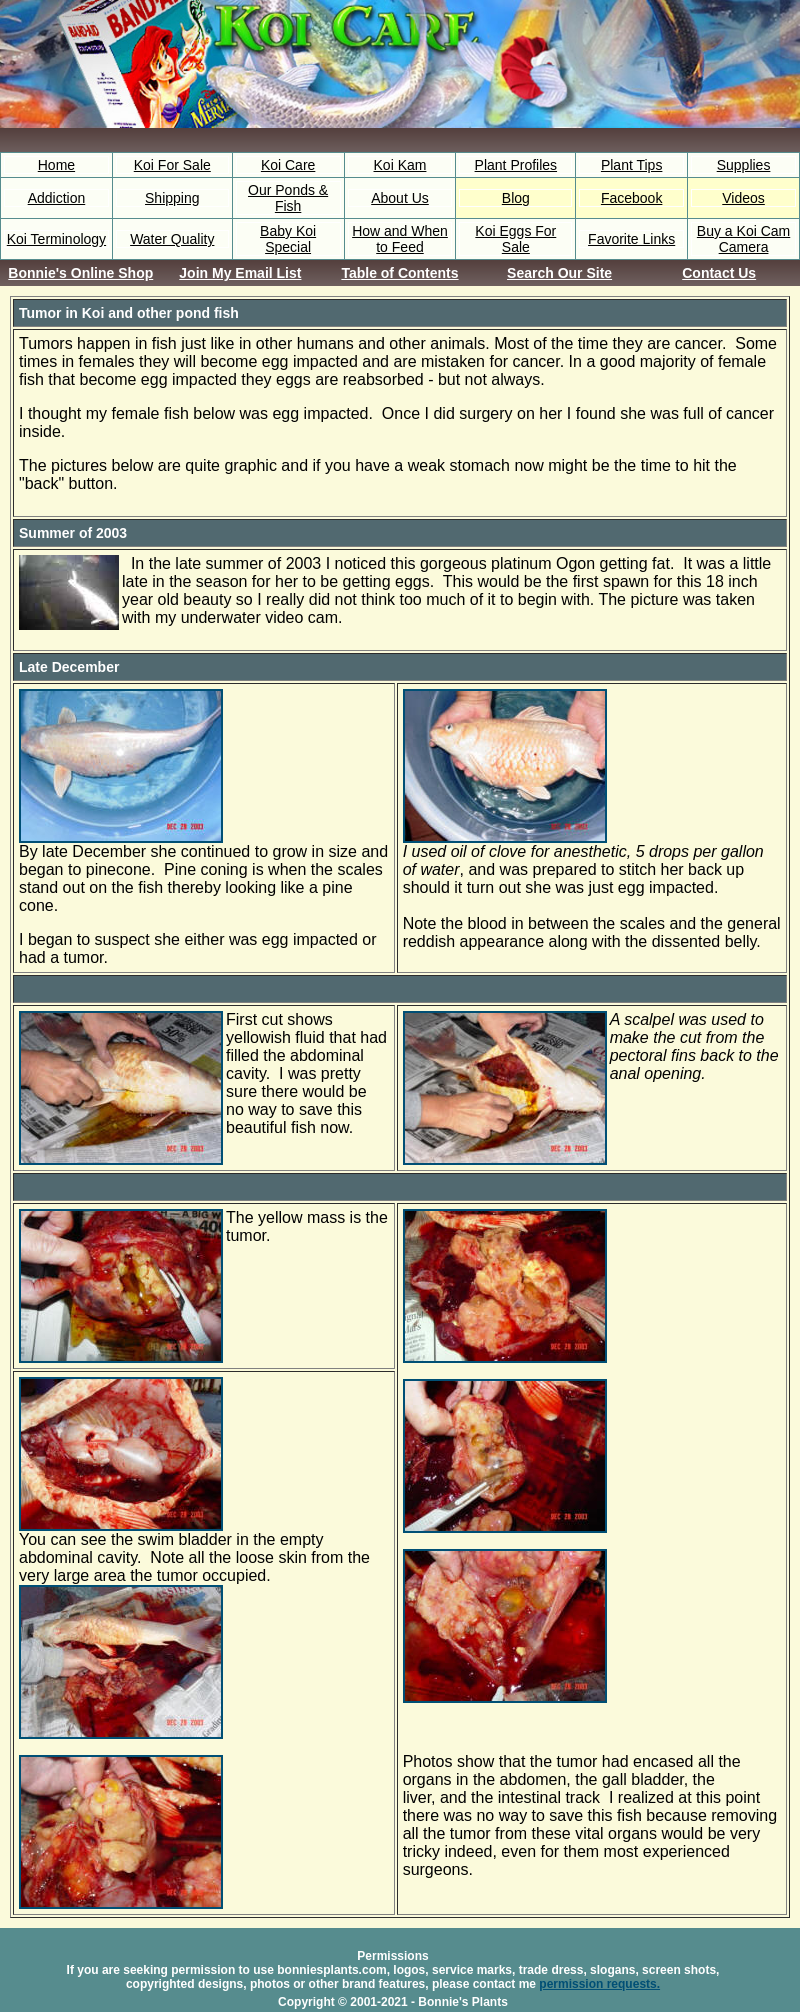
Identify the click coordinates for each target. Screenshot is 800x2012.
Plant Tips (631, 165)
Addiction (57, 198)
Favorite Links (631, 239)
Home (56, 165)
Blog (516, 198)
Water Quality (172, 239)
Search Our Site (559, 273)
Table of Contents (399, 273)
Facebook (631, 198)
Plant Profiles (516, 165)
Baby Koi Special (288, 239)
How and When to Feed (400, 239)
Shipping (172, 198)
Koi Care (288, 165)
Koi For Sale (172, 165)
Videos (743, 198)
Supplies (744, 165)
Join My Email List (240, 273)
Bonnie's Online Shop (80, 273)
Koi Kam (400, 165)
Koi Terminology (56, 239)
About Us (400, 198)
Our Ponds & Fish (288, 198)
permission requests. (599, 1984)
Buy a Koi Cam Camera (743, 239)
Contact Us (719, 273)
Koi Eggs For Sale (515, 239)
